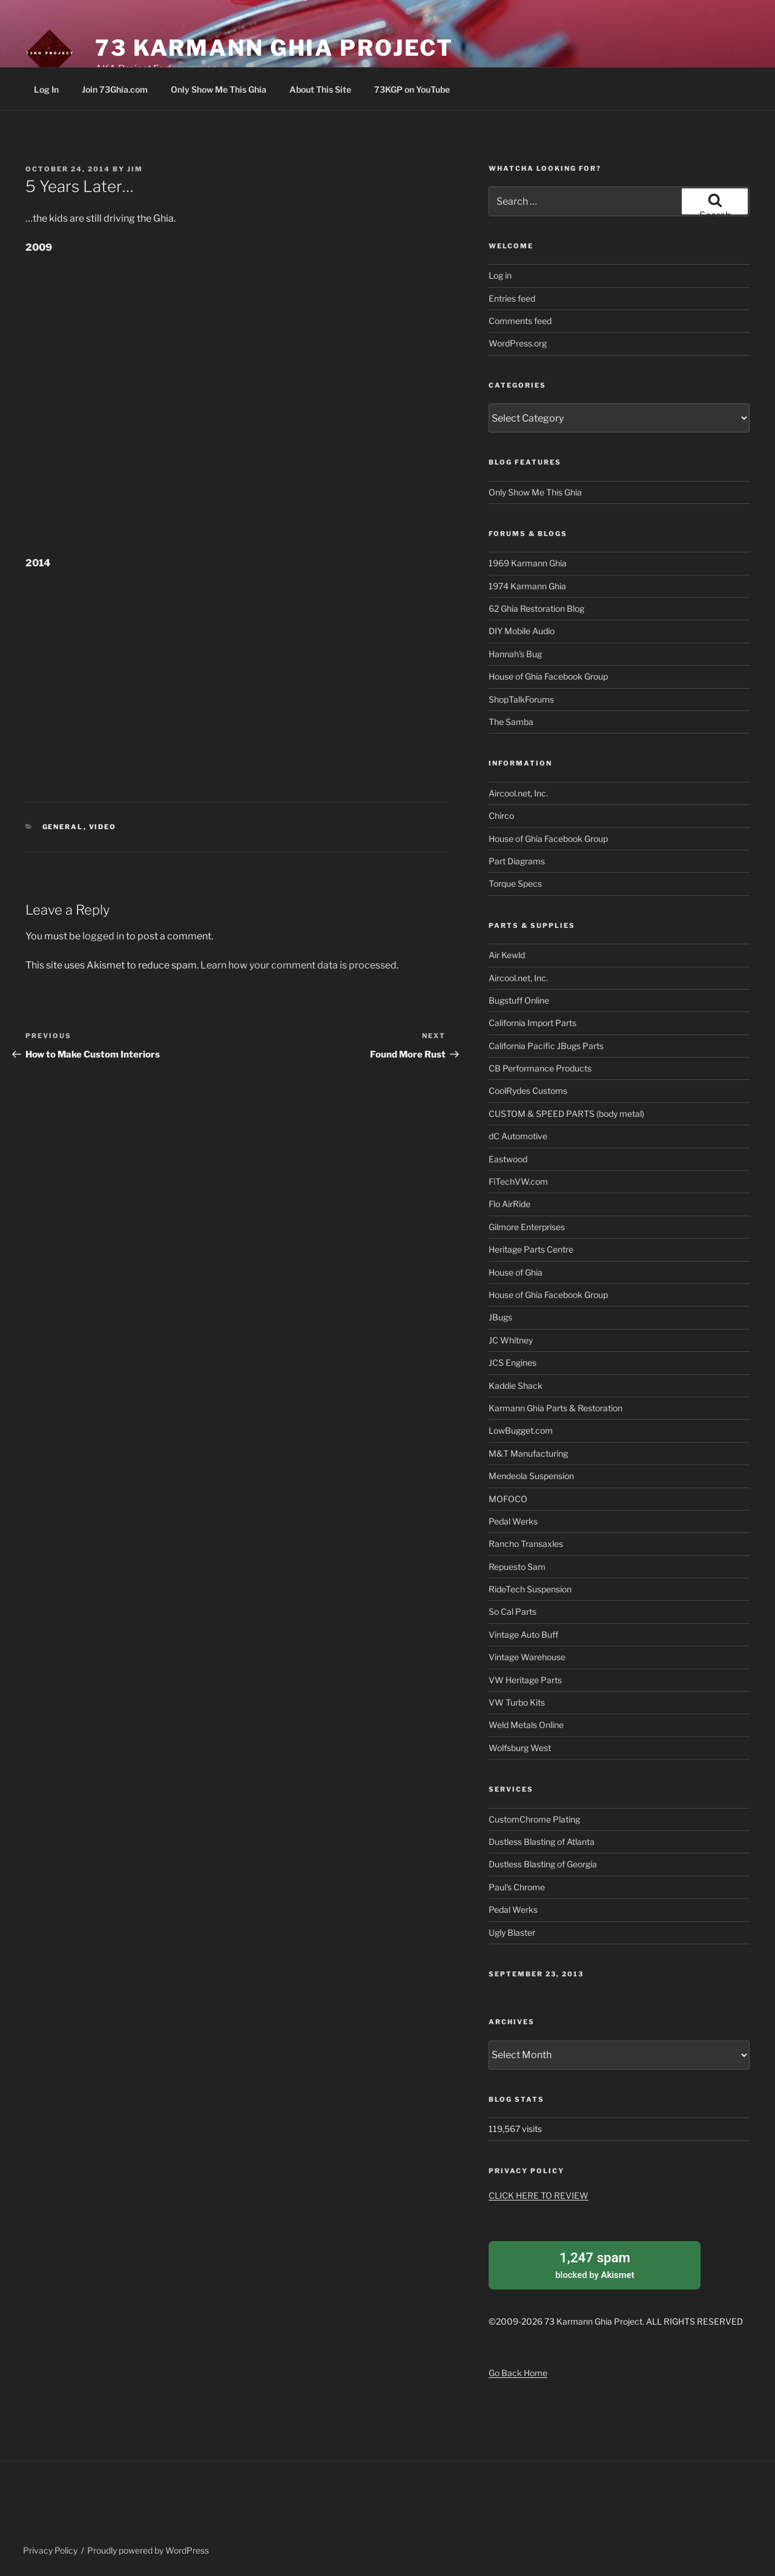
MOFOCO (508, 1499)
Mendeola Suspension (531, 1476)
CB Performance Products (540, 1068)
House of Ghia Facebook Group (548, 676)
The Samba (511, 722)
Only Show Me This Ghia (218, 89)
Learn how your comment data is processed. (299, 965)
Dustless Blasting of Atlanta (542, 1841)
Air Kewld (507, 955)
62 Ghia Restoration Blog (536, 608)
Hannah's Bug (515, 654)
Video (103, 827)
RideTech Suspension (530, 1589)
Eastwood (508, 1159)
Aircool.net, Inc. (518, 793)
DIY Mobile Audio (522, 631)
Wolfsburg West (520, 1748)
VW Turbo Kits (517, 1702)
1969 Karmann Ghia (528, 563)
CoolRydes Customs (528, 1090)
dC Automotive (518, 1136)
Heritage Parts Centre (531, 1249)
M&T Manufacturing (528, 1453)
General (63, 827)
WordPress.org (518, 343)
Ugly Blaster (512, 1932)
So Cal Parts (512, 1611)
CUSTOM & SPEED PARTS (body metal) (566, 1113)
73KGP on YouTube (412, 89)
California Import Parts (532, 1023)
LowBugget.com (521, 1430)
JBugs (500, 1317)
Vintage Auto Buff (523, 1634)
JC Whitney (511, 1340)
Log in (500, 275)
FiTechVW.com (518, 1181)
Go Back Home (518, 2370)
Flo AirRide (509, 1204)
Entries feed (512, 298)
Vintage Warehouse (527, 1657)
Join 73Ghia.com (115, 89)
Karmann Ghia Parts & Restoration (555, 1408)
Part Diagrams (517, 861)
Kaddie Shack (515, 1385)
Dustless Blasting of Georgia (543, 1864)
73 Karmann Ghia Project (274, 48)
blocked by (594, 2262)
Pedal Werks (513, 1521)
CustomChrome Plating (534, 1819)
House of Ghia (515, 1272)
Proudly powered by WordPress (148, 2548)
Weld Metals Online (526, 1725)
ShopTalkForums (521, 699)
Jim (135, 169)
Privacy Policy (50, 2548)
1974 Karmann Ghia (527, 586)
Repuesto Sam (517, 1566)
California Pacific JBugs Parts (546, 1046)
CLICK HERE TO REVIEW (539, 2195)
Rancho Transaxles (526, 1543)
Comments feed (520, 321)
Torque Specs (515, 883)
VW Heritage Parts (525, 1680)
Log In (46, 89)
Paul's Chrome (517, 1887)
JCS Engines (512, 1362)
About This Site (320, 89)
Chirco (501, 815)
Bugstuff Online (519, 1000)
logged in (103, 936)
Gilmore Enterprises (527, 1227)
